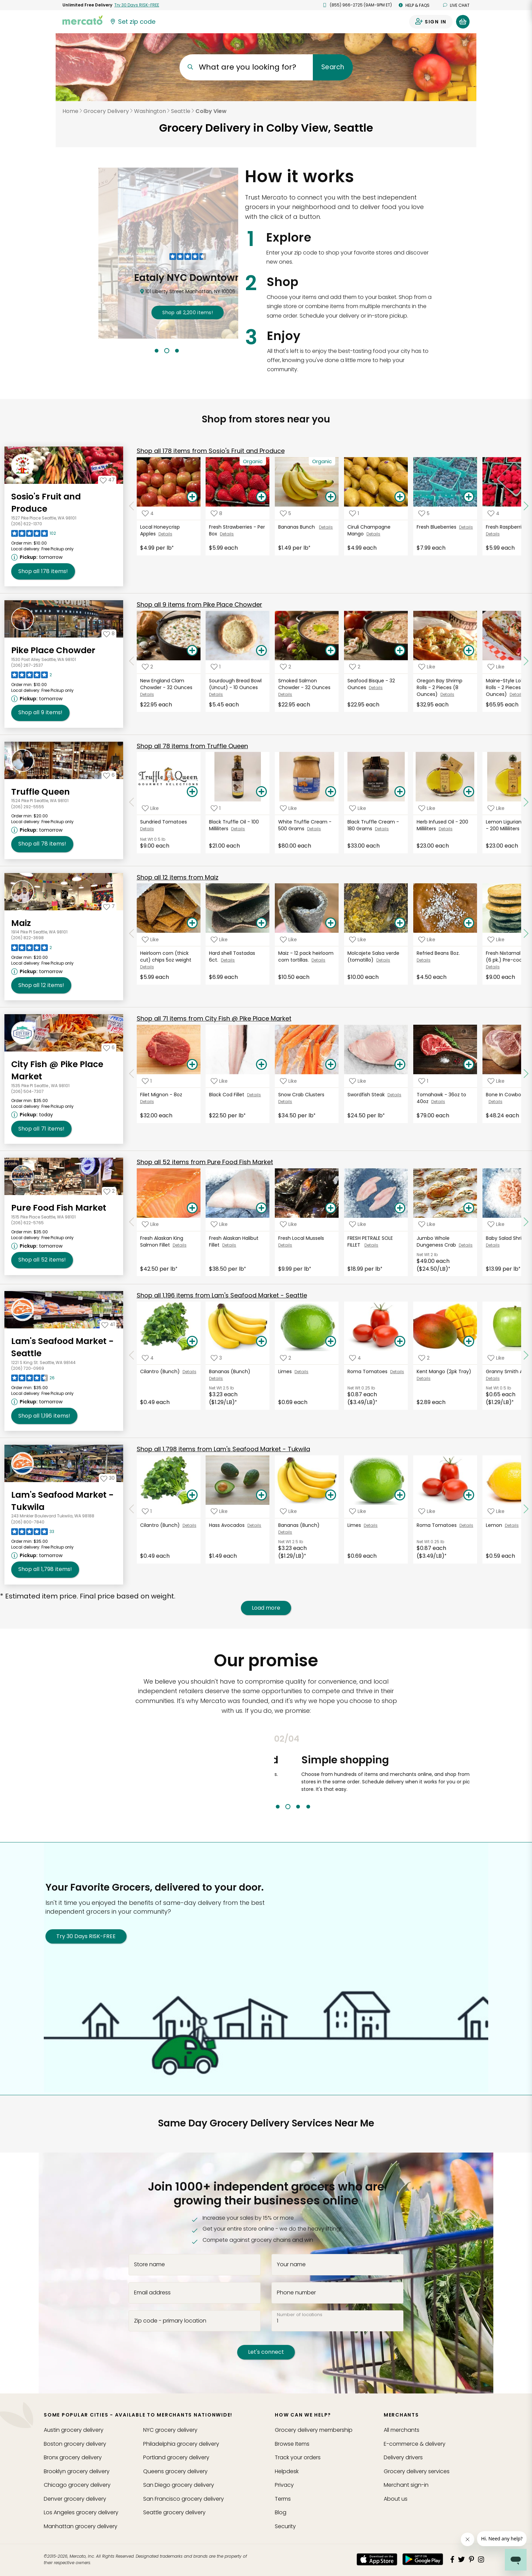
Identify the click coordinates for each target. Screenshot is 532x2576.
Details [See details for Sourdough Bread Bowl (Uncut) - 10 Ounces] (216, 694)
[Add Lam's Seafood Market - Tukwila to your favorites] (107, 1478)
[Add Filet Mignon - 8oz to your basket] (192, 1065)
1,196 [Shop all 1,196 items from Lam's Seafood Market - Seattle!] (44, 1416)
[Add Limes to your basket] (330, 1342)
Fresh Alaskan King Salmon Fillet (161, 1241)
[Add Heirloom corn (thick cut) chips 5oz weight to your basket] (192, 923)
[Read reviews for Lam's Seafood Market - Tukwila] (32, 1533)
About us (395, 2499)
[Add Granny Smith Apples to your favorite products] (496, 1357)
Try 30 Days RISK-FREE (86, 1936)
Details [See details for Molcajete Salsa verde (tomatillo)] (383, 960)
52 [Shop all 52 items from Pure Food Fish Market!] (42, 1260)
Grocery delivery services (417, 2471)
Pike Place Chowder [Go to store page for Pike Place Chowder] (53, 650)
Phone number (296, 2292)
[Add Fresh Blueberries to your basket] (469, 497)
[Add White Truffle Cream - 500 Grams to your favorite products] (288, 808)
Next (474, 1771)
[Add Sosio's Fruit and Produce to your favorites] (107, 480)
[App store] (377, 2559)
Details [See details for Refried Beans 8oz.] (424, 960)
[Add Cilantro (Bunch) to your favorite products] (148, 1357)
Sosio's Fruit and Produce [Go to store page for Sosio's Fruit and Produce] (46, 503)
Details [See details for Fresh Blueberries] (466, 527)
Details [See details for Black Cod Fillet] (254, 1095)
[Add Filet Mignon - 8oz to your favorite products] (147, 1080)
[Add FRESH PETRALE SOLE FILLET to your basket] (400, 1208)
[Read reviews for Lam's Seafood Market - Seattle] (33, 1380)
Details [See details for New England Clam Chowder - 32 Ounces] (147, 694)
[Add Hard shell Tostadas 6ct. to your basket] (261, 923)
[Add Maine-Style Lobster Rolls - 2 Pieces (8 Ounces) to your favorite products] (496, 667)
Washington (150, 111)
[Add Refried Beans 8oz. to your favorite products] (426, 939)
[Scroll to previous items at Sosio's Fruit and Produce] (131, 506)
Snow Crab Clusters (302, 1094)
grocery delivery (73, 2430)
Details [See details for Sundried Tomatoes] (147, 829)
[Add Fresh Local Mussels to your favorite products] (288, 1224)
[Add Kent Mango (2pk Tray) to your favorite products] (424, 1357)
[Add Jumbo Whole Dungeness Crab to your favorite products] (426, 1224)
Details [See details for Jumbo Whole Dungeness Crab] (466, 1245)
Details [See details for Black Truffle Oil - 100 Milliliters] (238, 829)
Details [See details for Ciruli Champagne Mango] (373, 534)
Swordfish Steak (367, 1094)
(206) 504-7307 (27, 1091)
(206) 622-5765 (27, 1223)
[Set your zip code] (132, 21)
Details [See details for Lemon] (512, 1525)
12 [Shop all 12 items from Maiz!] (41, 985)
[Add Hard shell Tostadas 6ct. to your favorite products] (219, 939)
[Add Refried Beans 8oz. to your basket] (469, 923)
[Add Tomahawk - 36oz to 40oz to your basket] (469, 1065)
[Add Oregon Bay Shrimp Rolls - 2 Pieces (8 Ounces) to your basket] (469, 651)
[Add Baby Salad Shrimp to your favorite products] (496, 1224)
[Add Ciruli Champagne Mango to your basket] (400, 497)
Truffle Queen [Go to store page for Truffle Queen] (40, 792)
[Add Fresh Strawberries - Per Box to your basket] (261, 497)
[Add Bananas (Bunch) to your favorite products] (216, 1357)
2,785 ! (168, 312)
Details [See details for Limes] (301, 1372)
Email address (152, 2292)
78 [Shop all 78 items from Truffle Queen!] (42, 844)
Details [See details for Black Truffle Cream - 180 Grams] (382, 829)
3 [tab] (177, 351)
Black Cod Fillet (228, 1094)
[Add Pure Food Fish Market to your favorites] (109, 1191)
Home (70, 111)
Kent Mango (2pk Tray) (445, 1371)
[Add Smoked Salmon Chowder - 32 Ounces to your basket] (330, 651)
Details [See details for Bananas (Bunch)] (216, 1378)
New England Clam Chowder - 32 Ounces (167, 684)
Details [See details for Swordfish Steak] (394, 1095)
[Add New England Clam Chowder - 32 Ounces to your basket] (192, 651)
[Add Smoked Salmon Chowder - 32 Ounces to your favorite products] (285, 667)
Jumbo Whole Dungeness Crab (438, 1241)
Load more (266, 1608)
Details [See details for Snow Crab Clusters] (285, 1101)
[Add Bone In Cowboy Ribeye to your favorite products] (496, 1080)
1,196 (222, 1295)
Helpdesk (287, 2471)
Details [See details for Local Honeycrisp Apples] (165, 534)
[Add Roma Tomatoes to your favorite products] (355, 1357)
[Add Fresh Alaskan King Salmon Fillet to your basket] (192, 1208)
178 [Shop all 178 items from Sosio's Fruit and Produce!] (43, 571)
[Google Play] (422, 2559)
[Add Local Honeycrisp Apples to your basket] (192, 497)
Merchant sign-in (406, 2485)
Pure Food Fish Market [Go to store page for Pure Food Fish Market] (58, 1208)
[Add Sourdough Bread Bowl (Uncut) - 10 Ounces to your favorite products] (216, 667)
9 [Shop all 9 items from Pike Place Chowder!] (40, 712)
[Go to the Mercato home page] (82, 20)
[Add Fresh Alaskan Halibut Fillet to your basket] (261, 1208)
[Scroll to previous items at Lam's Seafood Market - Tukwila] (131, 1509)
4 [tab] (308, 1806)
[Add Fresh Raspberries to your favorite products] (493, 513)
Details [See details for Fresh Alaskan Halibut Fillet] (229, 1245)
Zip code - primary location (170, 2320)
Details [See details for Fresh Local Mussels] (285, 1245)
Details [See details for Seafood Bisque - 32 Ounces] (376, 687)
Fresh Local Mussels (301, 1238)
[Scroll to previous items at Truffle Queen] (131, 802)
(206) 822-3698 (27, 938)
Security (285, 2526)
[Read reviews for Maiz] (31, 949)
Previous (269, 1771)
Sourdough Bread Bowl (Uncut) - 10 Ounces (235, 684)
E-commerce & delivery (414, 2444)
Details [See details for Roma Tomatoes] (397, 1372)
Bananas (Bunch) (230, 1371)
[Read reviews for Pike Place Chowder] (31, 676)
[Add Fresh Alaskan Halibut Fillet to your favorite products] (219, 1224)
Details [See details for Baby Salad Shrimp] (493, 1245)
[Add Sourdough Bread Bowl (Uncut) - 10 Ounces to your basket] (261, 651)
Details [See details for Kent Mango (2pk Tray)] (424, 1378)
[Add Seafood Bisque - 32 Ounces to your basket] (400, 651)
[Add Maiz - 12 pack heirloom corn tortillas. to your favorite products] (288, 939)
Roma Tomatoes (368, 1371)
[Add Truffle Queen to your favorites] (109, 775)
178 (211, 451)
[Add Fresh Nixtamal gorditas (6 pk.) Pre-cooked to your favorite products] (496, 939)
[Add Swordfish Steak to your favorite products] (357, 1080)
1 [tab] (156, 351)
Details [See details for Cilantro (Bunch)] (189, 1372)
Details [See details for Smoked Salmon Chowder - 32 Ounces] (285, 694)
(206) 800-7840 (27, 1522)
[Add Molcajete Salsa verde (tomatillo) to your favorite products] (357, 939)
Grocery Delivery (106, 111)
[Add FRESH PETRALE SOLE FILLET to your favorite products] (357, 1224)
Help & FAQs (414, 5)
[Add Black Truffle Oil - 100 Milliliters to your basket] (261, 792)
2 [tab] (167, 351)
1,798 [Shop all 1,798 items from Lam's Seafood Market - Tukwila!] (45, 1569)
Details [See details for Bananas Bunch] (326, 527)
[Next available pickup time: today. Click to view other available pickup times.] (33, 1114)
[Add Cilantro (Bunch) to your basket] (192, 1342)
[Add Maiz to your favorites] (109, 906)
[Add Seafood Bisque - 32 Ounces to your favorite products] (354, 667)
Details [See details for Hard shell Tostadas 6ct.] (228, 960)
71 (214, 1018)
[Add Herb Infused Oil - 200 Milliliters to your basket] (469, 792)
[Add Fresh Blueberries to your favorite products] (424, 513)
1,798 (223, 1449)
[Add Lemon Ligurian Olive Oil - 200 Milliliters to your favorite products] (496, 808)
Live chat (456, 5)
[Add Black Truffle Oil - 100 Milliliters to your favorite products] (216, 808)
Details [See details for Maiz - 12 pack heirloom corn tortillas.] (318, 960)
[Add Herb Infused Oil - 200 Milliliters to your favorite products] (426, 808)
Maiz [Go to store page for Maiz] (21, 923)
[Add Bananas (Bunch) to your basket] (261, 1342)
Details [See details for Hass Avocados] (254, 1525)
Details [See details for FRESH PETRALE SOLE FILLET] (371, 1245)
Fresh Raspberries (507, 527)
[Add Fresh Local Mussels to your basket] (330, 1208)
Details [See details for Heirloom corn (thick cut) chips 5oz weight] (147, 967)
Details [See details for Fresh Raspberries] (493, 534)
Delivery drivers (403, 2457)
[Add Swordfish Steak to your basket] (400, 1065)
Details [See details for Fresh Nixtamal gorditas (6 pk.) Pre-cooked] (493, 967)
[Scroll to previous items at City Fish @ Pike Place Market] (131, 1073)
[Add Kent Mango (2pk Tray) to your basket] (469, 1342)
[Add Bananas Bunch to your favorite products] (285, 513)
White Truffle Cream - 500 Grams (304, 825)
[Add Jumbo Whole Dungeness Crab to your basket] (469, 1208)
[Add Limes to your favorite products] (285, 1357)
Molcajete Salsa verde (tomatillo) (373, 956)
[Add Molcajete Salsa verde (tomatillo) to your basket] (400, 923)
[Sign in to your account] (431, 22)
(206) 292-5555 (27, 807)
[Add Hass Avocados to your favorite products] (219, 1511)
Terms (283, 2499)
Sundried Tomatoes (165, 821)
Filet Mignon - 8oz (162, 1094)
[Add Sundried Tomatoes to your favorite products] (150, 808)
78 (192, 746)
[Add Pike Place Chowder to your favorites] (109, 633)
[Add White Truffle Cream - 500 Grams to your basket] (330, 792)
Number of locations (299, 2314)
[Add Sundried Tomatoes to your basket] (192, 792)
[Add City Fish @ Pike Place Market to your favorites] (109, 1047)
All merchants (401, 2430)
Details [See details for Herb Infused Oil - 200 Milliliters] (446, 829)
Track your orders (298, 2457)
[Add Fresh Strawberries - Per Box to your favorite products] (216, 513)
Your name (291, 2264)
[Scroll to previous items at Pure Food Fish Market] (131, 1222)
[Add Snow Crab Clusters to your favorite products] (288, 1080)
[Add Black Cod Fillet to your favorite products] (219, 1080)
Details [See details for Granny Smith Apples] (493, 1378)
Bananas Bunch (298, 527)
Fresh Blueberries (438, 527)
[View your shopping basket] (463, 22)
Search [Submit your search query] (332, 67)
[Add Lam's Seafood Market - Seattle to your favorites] (108, 1324)
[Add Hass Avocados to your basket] (261, 1495)
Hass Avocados (228, 1525)
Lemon (495, 1525)
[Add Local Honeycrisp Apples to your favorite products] (148, 513)
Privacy (284, 2485)
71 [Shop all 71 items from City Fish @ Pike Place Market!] (41, 1129)
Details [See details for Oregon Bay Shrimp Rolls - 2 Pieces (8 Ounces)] (447, 694)
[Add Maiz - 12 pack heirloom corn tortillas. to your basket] (330, 923)
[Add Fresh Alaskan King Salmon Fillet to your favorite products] (150, 1224)
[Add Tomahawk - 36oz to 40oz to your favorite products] (423, 1080)
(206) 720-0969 (27, 1368)
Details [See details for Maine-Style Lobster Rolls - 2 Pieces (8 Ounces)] (517, 694)
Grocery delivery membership (314, 2430)
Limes (286, 1371)
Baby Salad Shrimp (508, 1238)
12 (177, 877)
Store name (149, 2264)
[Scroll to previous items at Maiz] (131, 934)
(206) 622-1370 (26, 524)
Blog (280, 2512)
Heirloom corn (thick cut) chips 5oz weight (166, 956)
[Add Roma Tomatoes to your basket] (400, 1342)
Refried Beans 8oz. (439, 953)
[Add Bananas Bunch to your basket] (330, 497)
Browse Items (292, 2444)
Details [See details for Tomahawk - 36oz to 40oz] (438, 1101)
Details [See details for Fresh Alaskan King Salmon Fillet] (180, 1245)
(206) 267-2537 (27, 665)
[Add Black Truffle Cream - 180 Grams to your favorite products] (357, 808)
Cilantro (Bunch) (161, 1371)
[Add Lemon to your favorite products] (496, 1511)
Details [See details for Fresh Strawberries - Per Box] (227, 534)
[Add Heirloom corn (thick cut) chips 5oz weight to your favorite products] (150, 939)
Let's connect (266, 2352)
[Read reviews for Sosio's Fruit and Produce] (33, 535)
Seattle (180, 111)
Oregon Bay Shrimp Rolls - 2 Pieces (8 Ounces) (439, 687)
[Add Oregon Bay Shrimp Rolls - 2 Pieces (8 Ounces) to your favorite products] (426, 667)
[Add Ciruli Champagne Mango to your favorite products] (354, 513)
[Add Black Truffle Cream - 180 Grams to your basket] (400, 792)
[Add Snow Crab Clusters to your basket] (330, 1065)
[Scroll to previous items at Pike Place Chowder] (131, 661)
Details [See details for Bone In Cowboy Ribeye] (495, 1101)
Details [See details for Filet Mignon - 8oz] (147, 1101)
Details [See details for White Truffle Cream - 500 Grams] (314, 829)
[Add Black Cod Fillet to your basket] (261, 1065)
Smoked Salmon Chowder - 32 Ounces (305, 684)
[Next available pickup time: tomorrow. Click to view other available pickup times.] (37, 557)
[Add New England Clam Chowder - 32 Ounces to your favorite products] (147, 667)
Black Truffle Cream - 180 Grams (373, 825)
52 (205, 1162)
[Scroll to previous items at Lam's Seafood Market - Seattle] (131, 1355)
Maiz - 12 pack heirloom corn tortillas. (306, 956)
